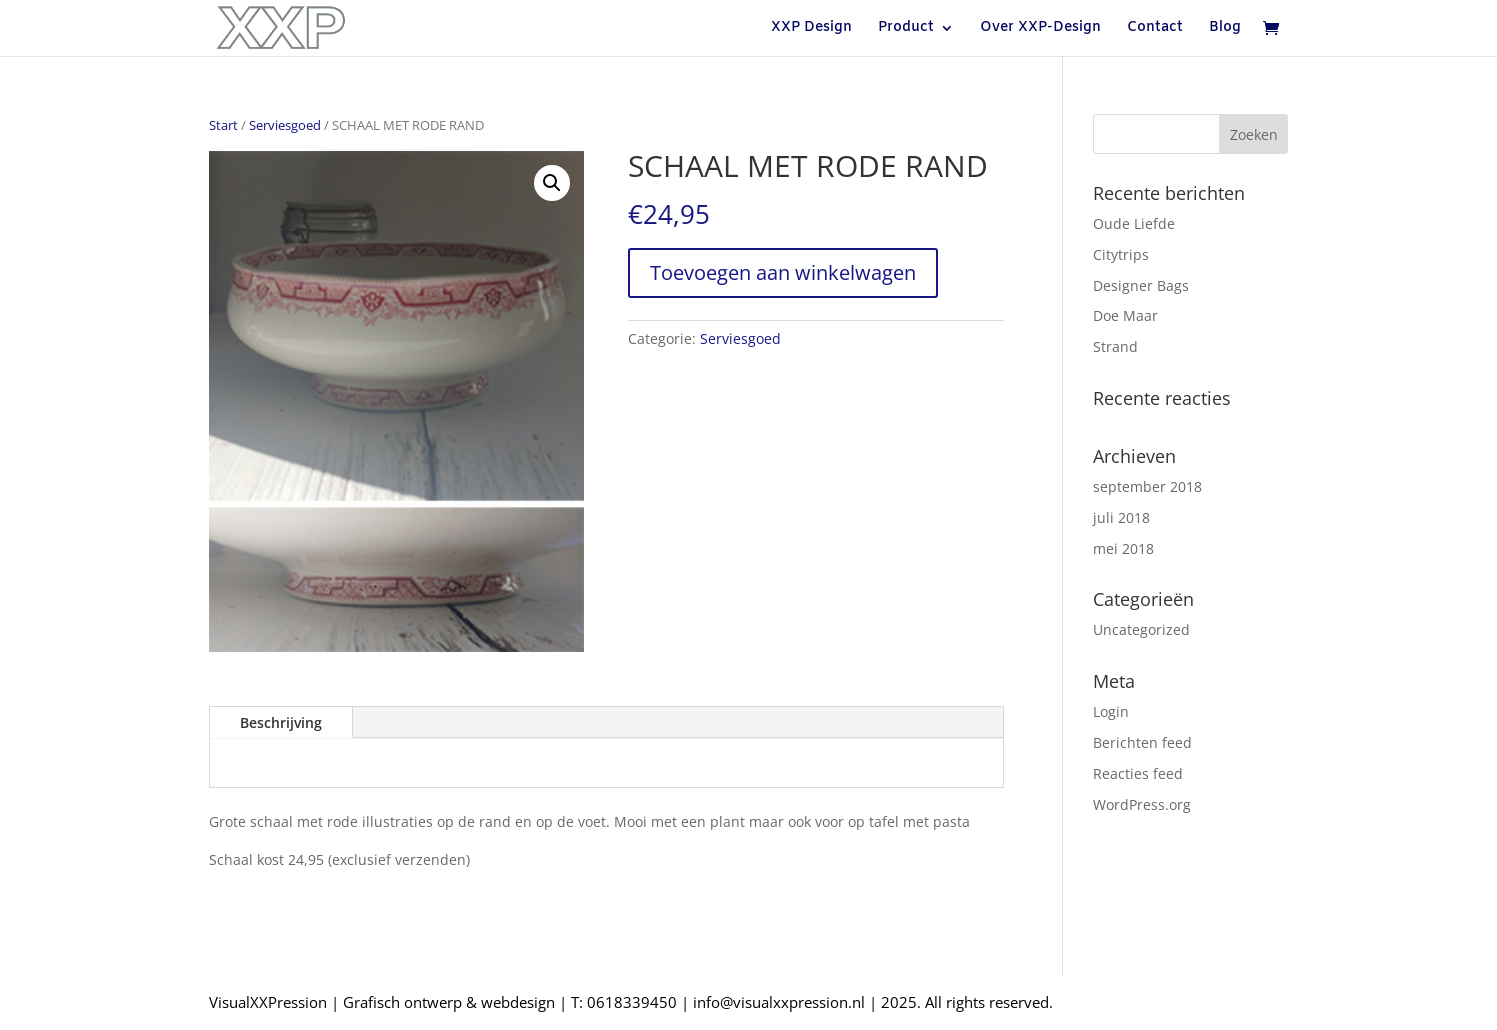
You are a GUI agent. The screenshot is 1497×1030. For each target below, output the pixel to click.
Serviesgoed (285, 125)
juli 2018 (1121, 517)
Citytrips (1121, 254)
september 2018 (1147, 486)
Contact (1155, 29)
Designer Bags (1141, 285)
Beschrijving (281, 722)
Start (223, 125)
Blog (1225, 29)
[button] (552, 183)
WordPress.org (1142, 804)
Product (906, 29)
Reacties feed (1138, 773)
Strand (1115, 346)
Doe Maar (1125, 315)
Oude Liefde (1134, 223)
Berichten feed (1142, 742)
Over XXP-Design (1040, 29)
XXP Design (811, 29)
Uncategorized (1141, 629)
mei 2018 (1123, 548)
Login (1111, 711)
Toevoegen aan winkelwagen (783, 272)
